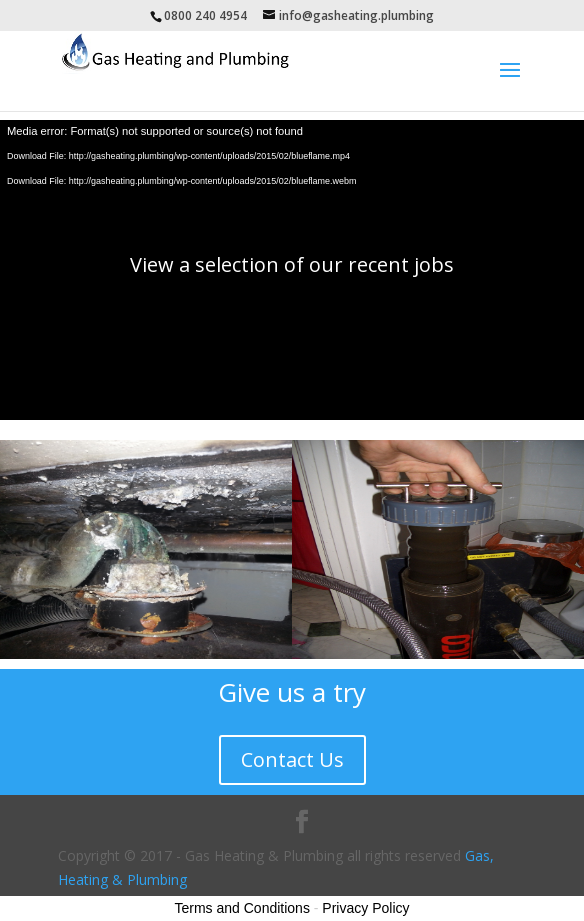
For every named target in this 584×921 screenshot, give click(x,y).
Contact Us (292, 759)
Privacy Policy (365, 908)
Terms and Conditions (242, 908)
